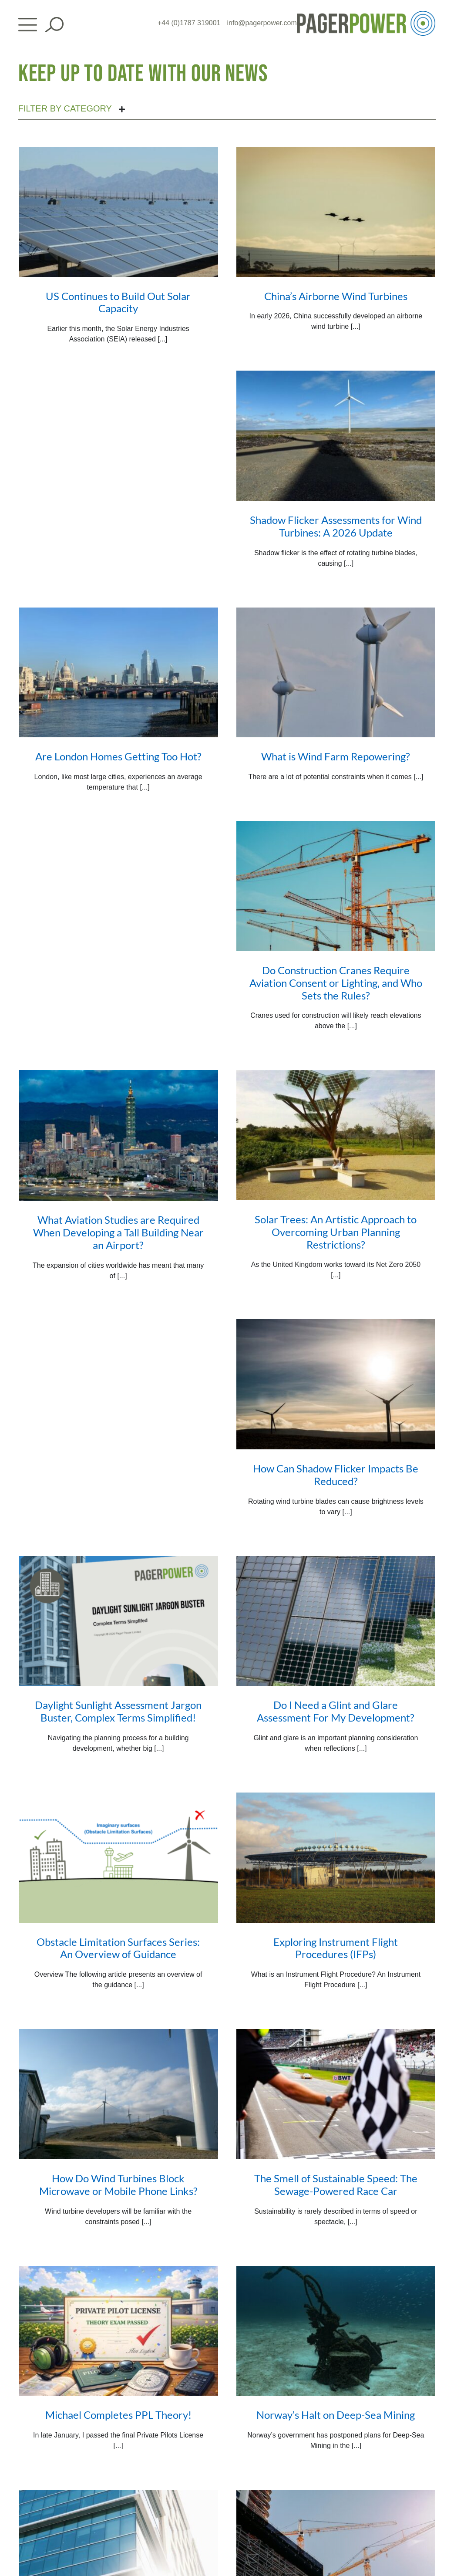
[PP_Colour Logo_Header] (366, 14)
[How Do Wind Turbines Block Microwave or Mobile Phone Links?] (118, 2094)
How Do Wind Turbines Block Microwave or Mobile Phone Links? (118, 2184)
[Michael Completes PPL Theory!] (118, 2331)
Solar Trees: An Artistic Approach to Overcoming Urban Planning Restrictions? (336, 1232)
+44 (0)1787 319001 (189, 23)
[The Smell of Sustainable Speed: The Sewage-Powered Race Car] (336, 2094)
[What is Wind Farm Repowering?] (336, 673)
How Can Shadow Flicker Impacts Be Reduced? (335, 1474)
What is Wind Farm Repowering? (335, 756)
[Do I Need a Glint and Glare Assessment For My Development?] (336, 1621)
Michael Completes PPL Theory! (118, 2414)
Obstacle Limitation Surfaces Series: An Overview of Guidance (118, 1948)
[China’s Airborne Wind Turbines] (336, 212)
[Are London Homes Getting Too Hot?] (118, 673)
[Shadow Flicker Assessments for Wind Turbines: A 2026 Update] (336, 436)
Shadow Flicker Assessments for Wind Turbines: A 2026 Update (336, 526)
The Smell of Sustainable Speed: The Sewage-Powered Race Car (335, 2184)
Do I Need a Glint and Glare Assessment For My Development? (335, 1711)
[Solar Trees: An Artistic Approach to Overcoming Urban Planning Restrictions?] (336, 1135)
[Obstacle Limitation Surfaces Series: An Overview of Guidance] (118, 1858)
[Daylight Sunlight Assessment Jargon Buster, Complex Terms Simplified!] (118, 1621)
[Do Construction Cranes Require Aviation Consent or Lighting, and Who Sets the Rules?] (336, 886)
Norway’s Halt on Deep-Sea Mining (335, 2414)
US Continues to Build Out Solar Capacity (118, 302)
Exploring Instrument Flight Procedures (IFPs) (335, 1948)
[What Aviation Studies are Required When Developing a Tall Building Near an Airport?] (118, 1135)
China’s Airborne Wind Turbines (335, 296)
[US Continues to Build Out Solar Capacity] (118, 212)
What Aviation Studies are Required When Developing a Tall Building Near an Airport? (118, 1232)
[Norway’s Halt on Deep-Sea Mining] (336, 2331)
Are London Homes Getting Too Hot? (118, 756)
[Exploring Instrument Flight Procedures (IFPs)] (336, 1858)
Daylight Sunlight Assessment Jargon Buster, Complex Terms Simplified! (118, 1711)
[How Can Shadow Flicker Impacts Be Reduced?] (336, 1384)
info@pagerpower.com (262, 23)
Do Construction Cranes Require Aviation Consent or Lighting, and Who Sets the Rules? (335, 983)
